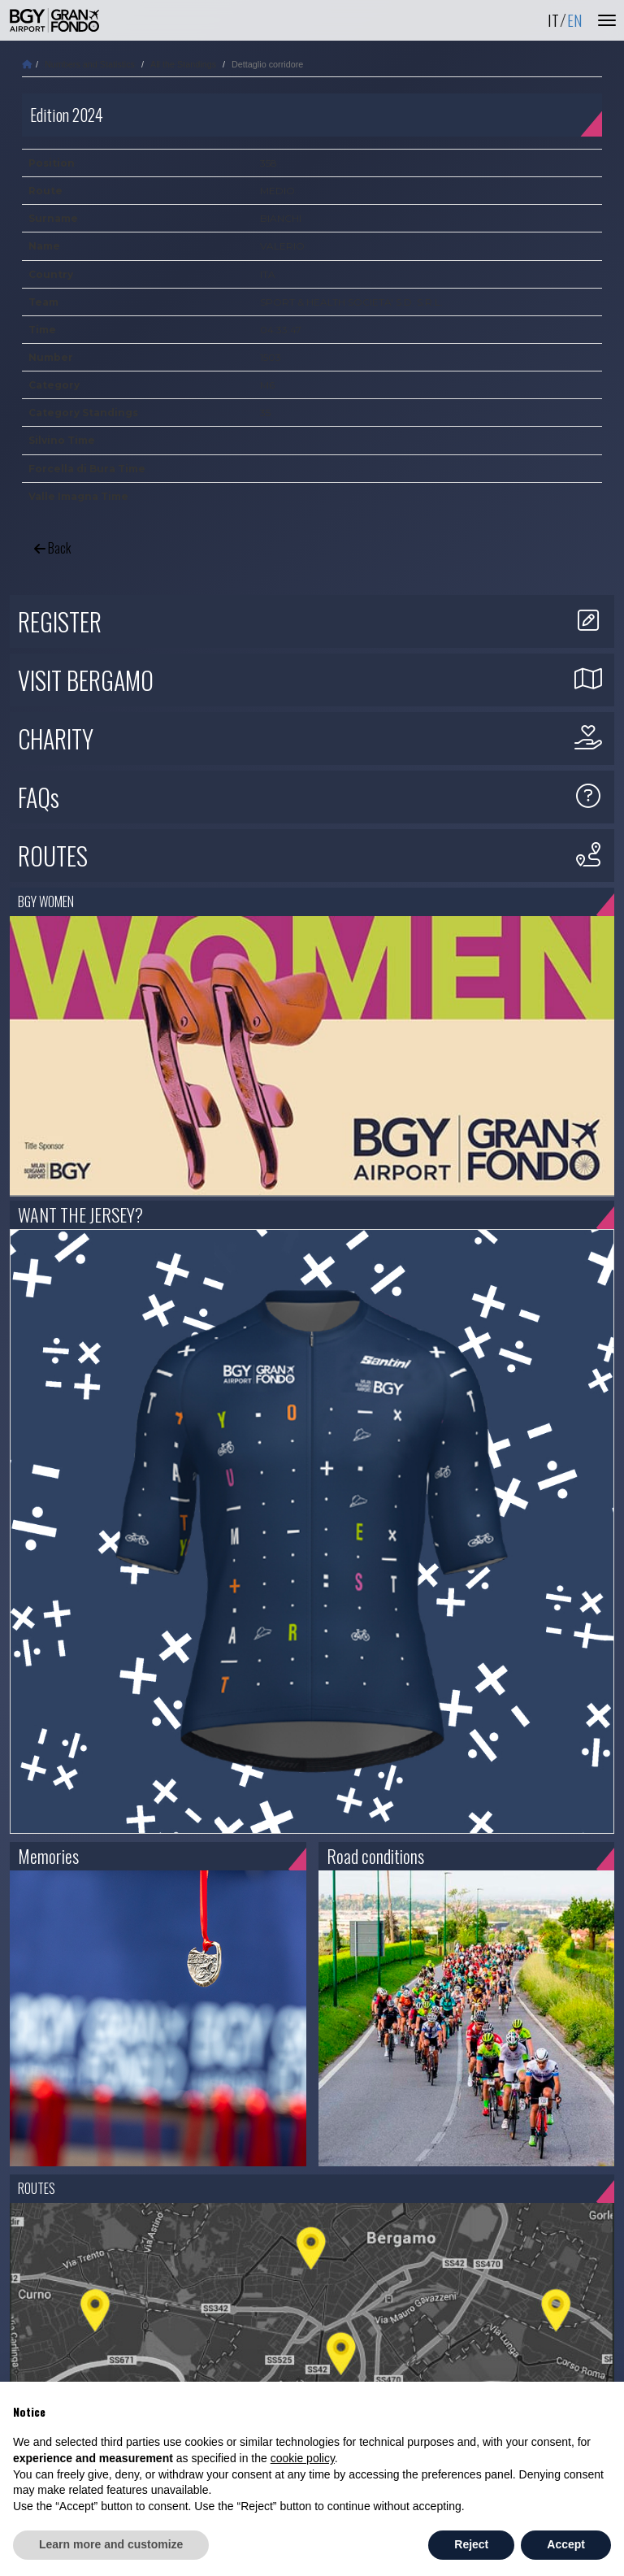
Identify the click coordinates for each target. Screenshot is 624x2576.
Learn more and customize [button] (111, 2544)
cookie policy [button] (303, 2458)
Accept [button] (566, 2544)
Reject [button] (471, 2544)
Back (52, 548)
